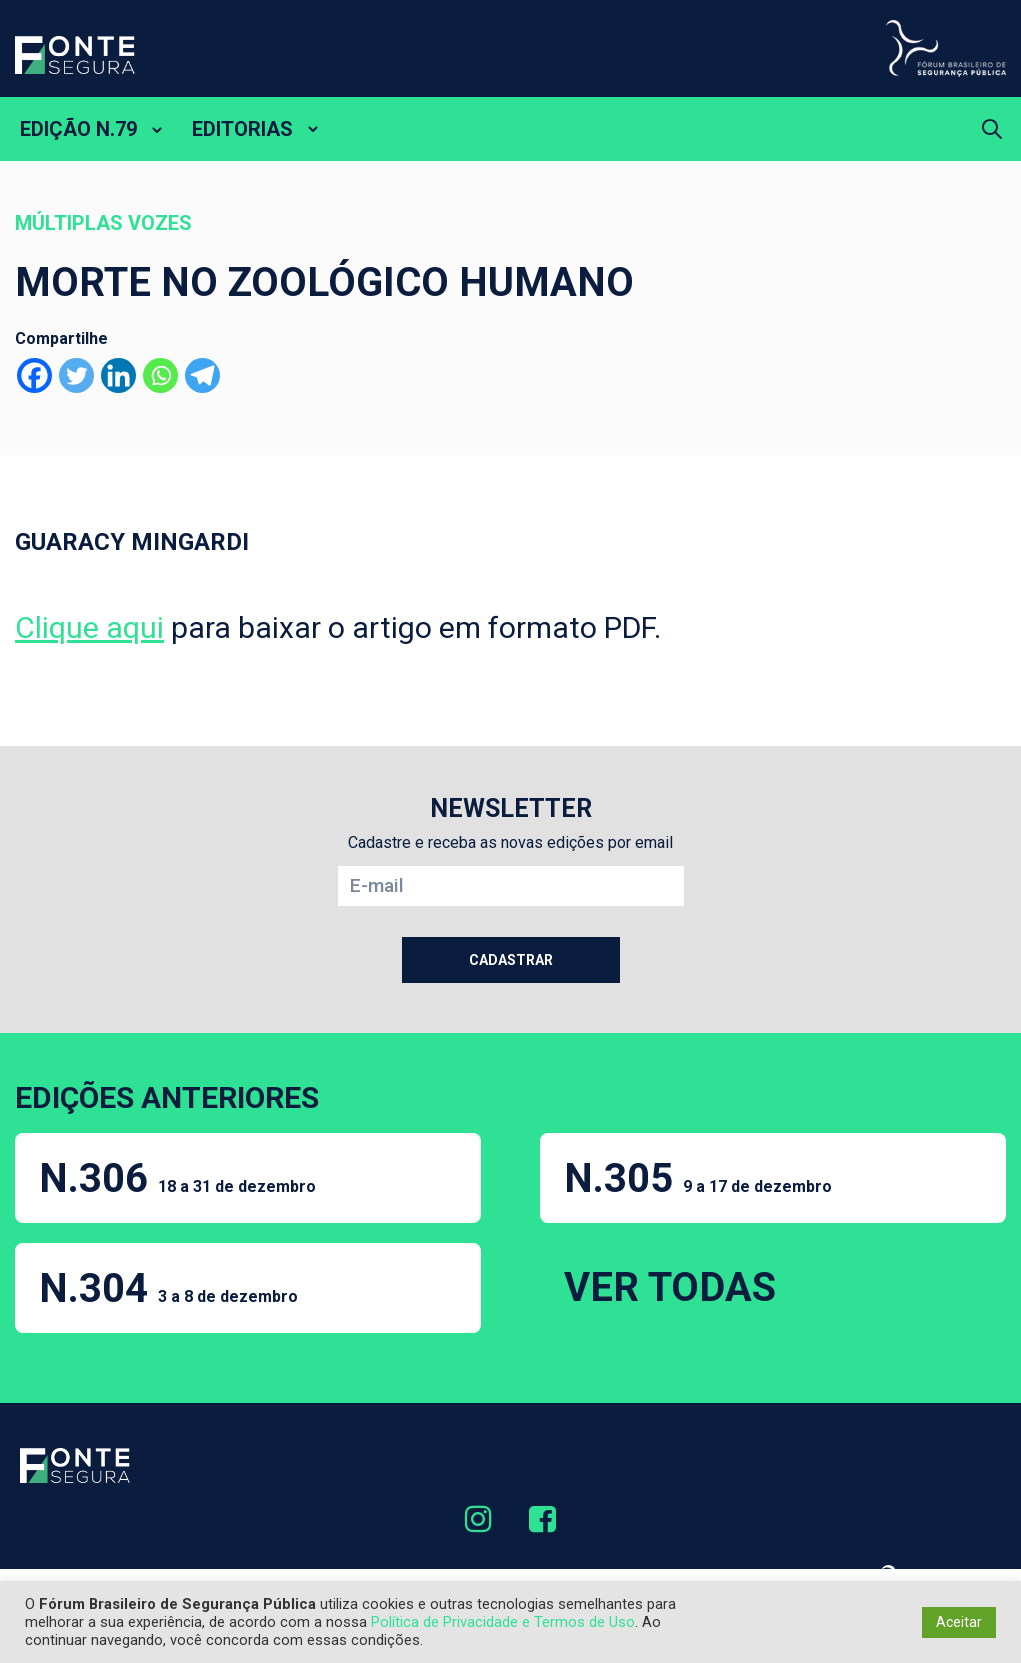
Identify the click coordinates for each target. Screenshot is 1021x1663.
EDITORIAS (242, 129)
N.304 (168, 1288)
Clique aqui (89, 627)
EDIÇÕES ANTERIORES (167, 1097)
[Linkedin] (118, 375)
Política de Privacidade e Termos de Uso (503, 1622)
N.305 (698, 1178)
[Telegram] (202, 375)
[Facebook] (34, 375)
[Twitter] (76, 375)
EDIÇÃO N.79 (78, 129)
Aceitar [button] (959, 1622)
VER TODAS (670, 1287)
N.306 (177, 1178)
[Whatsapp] (160, 375)
